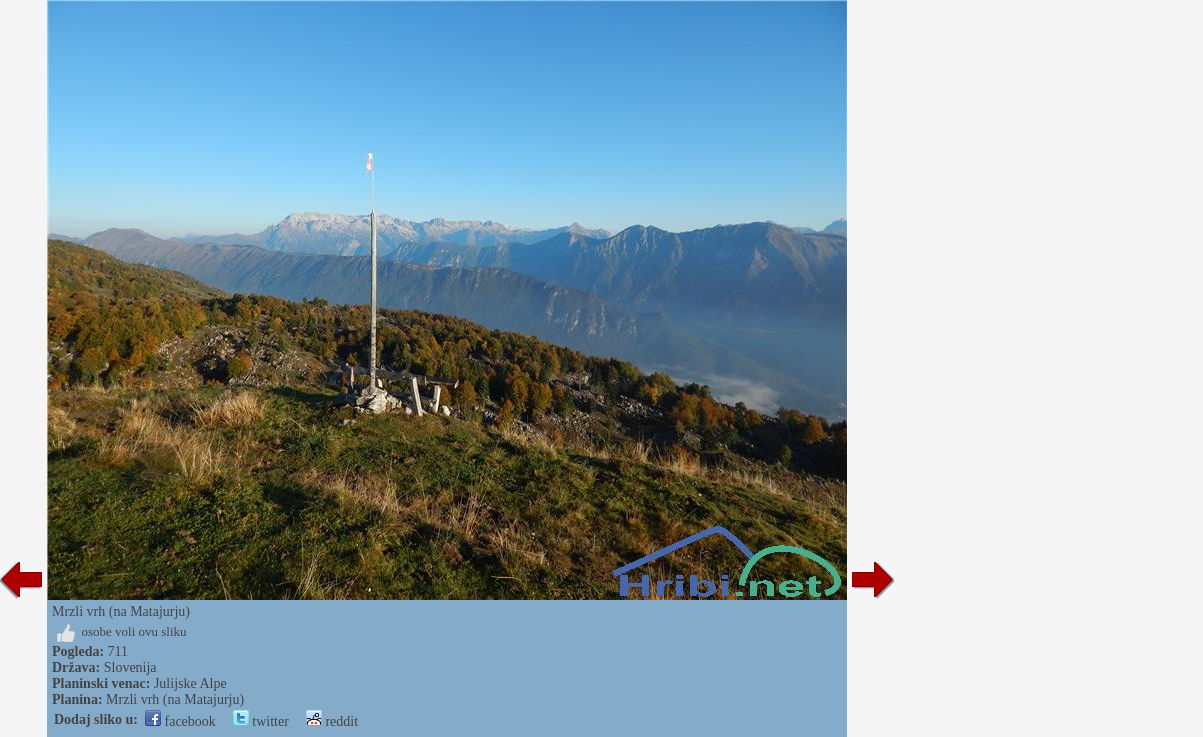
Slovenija (130, 667)
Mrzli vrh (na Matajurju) (175, 699)
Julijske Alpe (190, 683)
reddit (332, 721)
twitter (261, 721)
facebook (180, 721)
